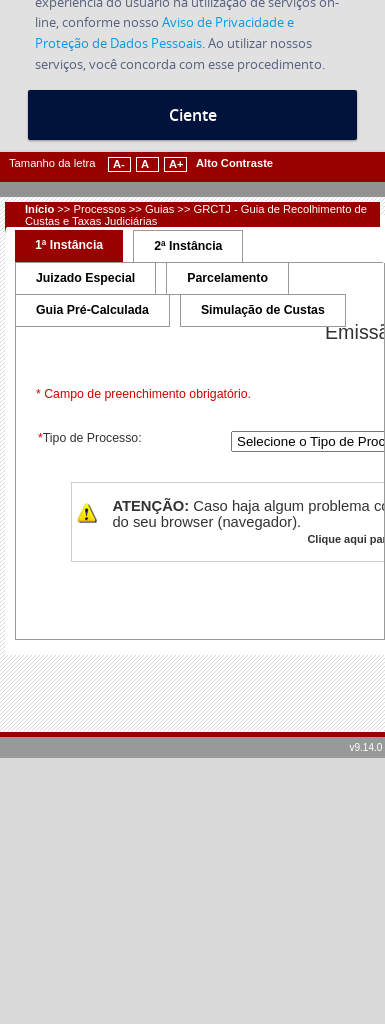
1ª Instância (69, 245)
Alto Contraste (234, 163)
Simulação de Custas (263, 310)
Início (39, 209)
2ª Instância (188, 246)
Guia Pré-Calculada (92, 310)
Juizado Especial (85, 278)
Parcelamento (227, 278)
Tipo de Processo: (89, 438)
